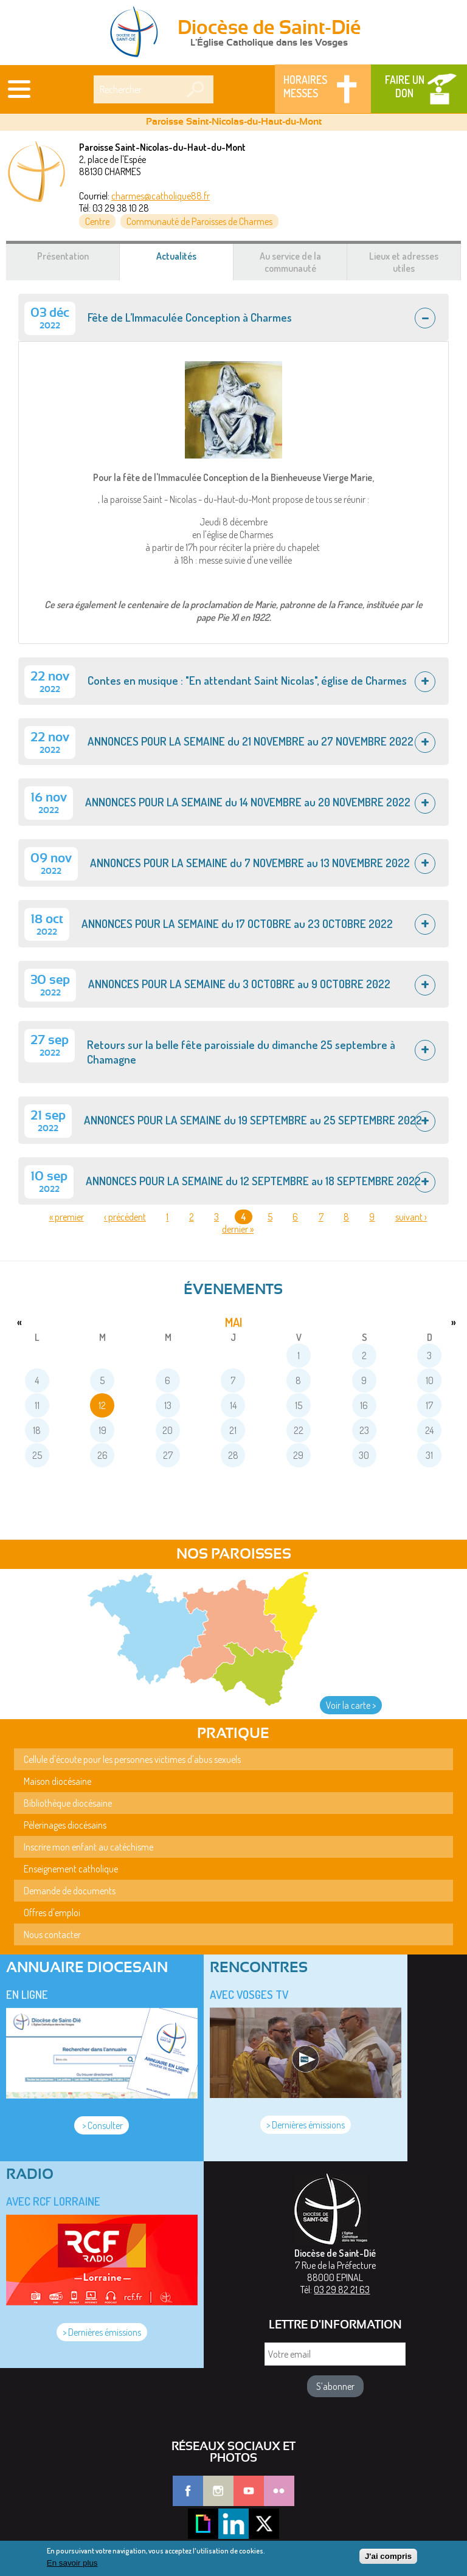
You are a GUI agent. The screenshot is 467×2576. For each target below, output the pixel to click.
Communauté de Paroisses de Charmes (199, 221)
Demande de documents (70, 1891)
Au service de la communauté (290, 262)
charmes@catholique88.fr (160, 196)
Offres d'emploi (52, 1912)
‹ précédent (125, 1217)
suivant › (411, 1217)
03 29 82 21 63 (342, 2289)
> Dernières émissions (305, 2125)
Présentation (63, 256)
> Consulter (101, 2125)
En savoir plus (72, 2565)
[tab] (233, 317)
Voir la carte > (351, 1705)
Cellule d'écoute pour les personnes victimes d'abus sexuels (132, 1759)
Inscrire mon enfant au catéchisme (88, 1847)
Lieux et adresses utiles (403, 262)
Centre (97, 221)
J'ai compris (388, 2558)
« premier (66, 1217)
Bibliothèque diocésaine (68, 1803)
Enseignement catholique (71, 1869)
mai (233, 1322)
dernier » (238, 1229)
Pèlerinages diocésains (65, 1825)
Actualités (191, 262)
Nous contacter (52, 1934)
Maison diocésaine (57, 1781)
